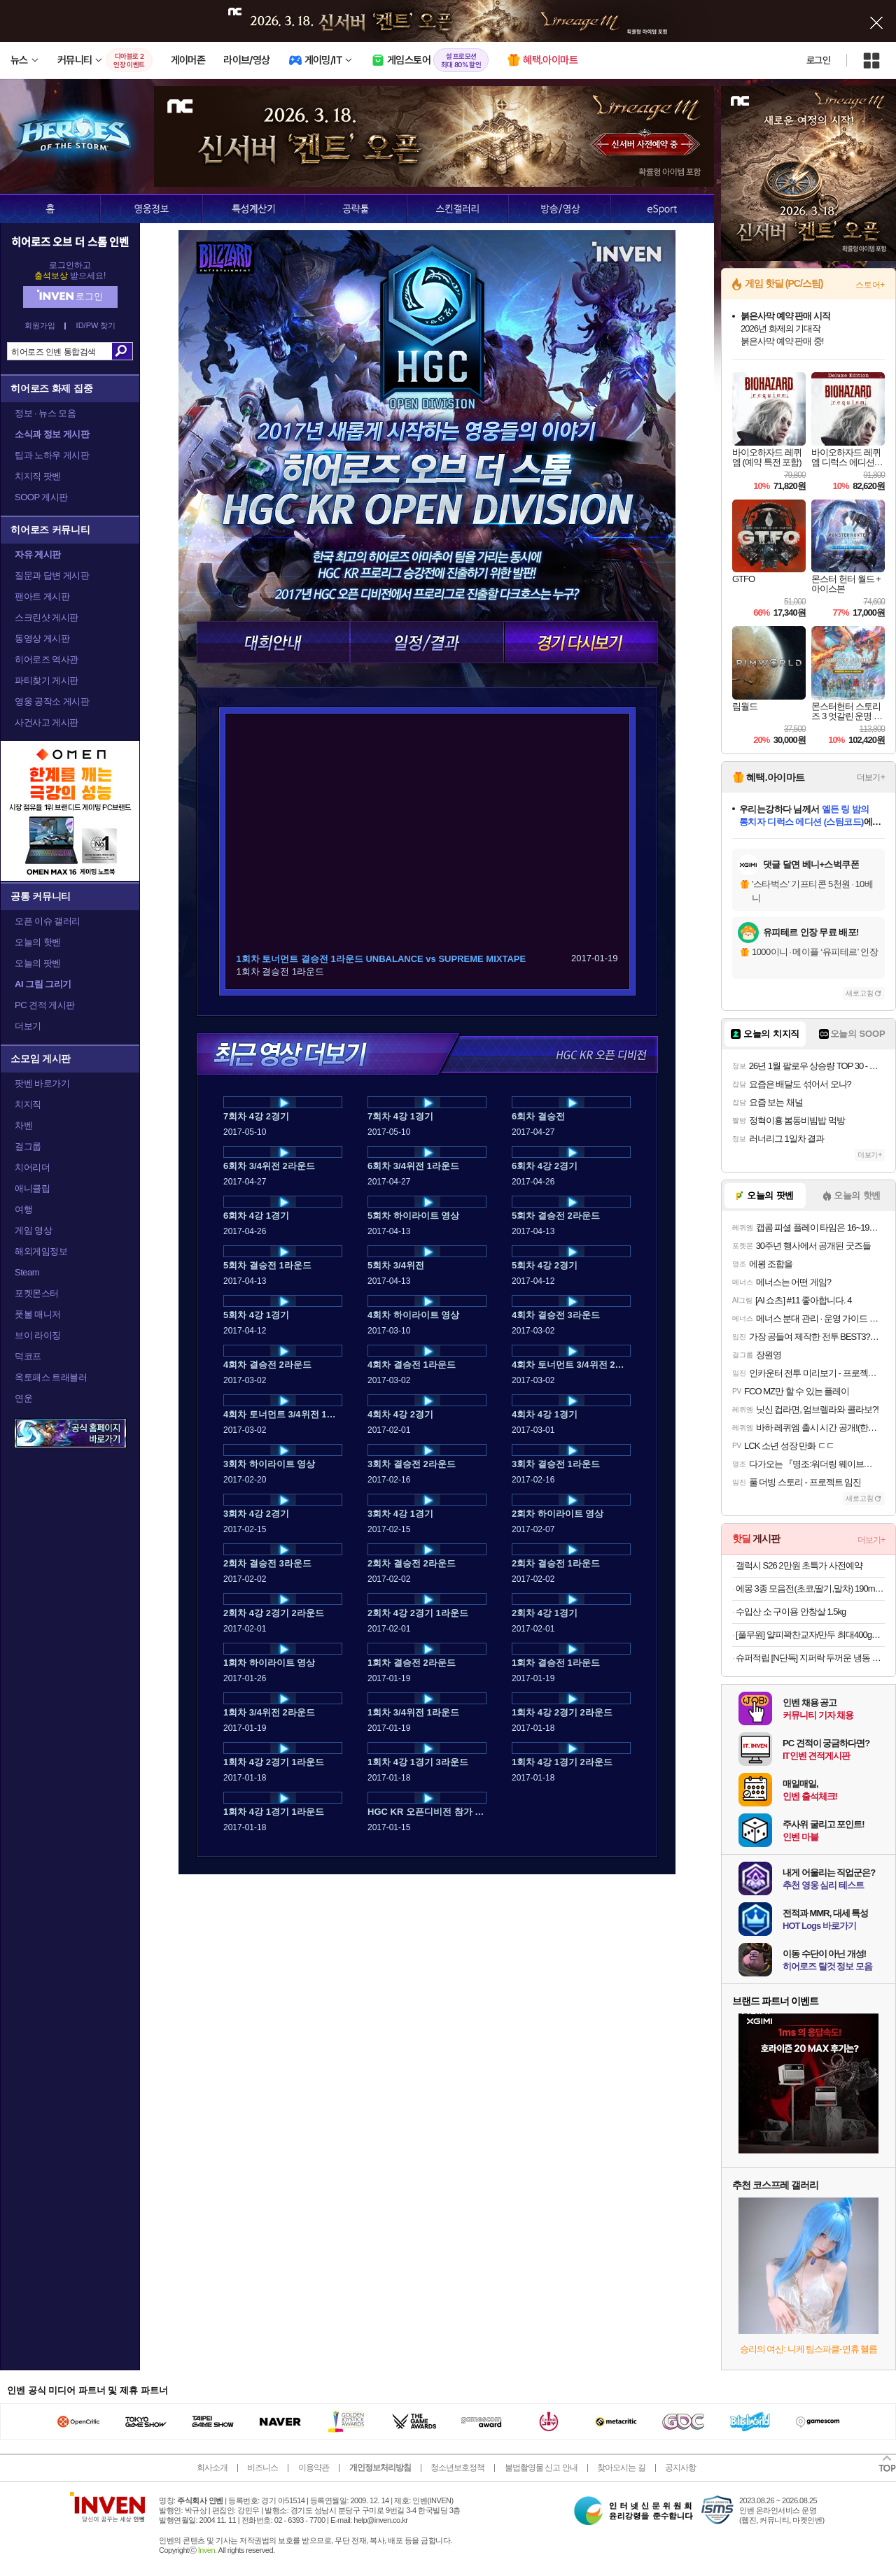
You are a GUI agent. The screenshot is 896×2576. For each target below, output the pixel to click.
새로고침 (860, 993)
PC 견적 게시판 (45, 1005)
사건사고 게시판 (46, 722)
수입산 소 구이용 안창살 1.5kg (791, 1611)
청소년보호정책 (457, 2467)
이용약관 (313, 2467)
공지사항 (680, 2467)
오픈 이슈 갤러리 (47, 921)
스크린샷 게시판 (46, 617)
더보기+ (871, 777)
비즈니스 (262, 2467)
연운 (23, 1398)
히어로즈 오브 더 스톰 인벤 (70, 241)
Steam (27, 1272)
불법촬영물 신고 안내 (541, 2467)
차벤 (23, 1125)
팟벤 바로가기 (42, 1083)
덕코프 (28, 1356)
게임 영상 (33, 1230)
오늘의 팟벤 (38, 963)
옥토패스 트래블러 (51, 1377)
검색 (122, 351)
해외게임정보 (41, 1251)
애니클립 (32, 1188)
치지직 (28, 1104)
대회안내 (273, 642)
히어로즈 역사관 (46, 659)
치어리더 (32, 1167)
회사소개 (212, 2467)
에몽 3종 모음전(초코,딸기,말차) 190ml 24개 (810, 1588)
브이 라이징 (38, 1335)
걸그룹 (28, 1146)
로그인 (818, 60)
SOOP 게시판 (41, 497)
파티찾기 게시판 (46, 680)
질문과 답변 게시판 (52, 575)
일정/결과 (426, 642)
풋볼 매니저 (38, 1314)
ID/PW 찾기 (96, 326)
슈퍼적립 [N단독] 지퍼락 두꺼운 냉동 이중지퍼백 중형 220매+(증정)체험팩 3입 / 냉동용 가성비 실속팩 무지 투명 (810, 1658)
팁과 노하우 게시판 (52, 455)
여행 (23, 1209)
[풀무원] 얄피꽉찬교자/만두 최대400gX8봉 (810, 1634)
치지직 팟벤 (38, 476)
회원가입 (39, 326)
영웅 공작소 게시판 (52, 701)
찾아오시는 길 (621, 2467)
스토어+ (870, 285)
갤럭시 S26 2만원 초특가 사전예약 (799, 1565)
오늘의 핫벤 (38, 942)
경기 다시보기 (580, 642)
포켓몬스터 (37, 1293)
